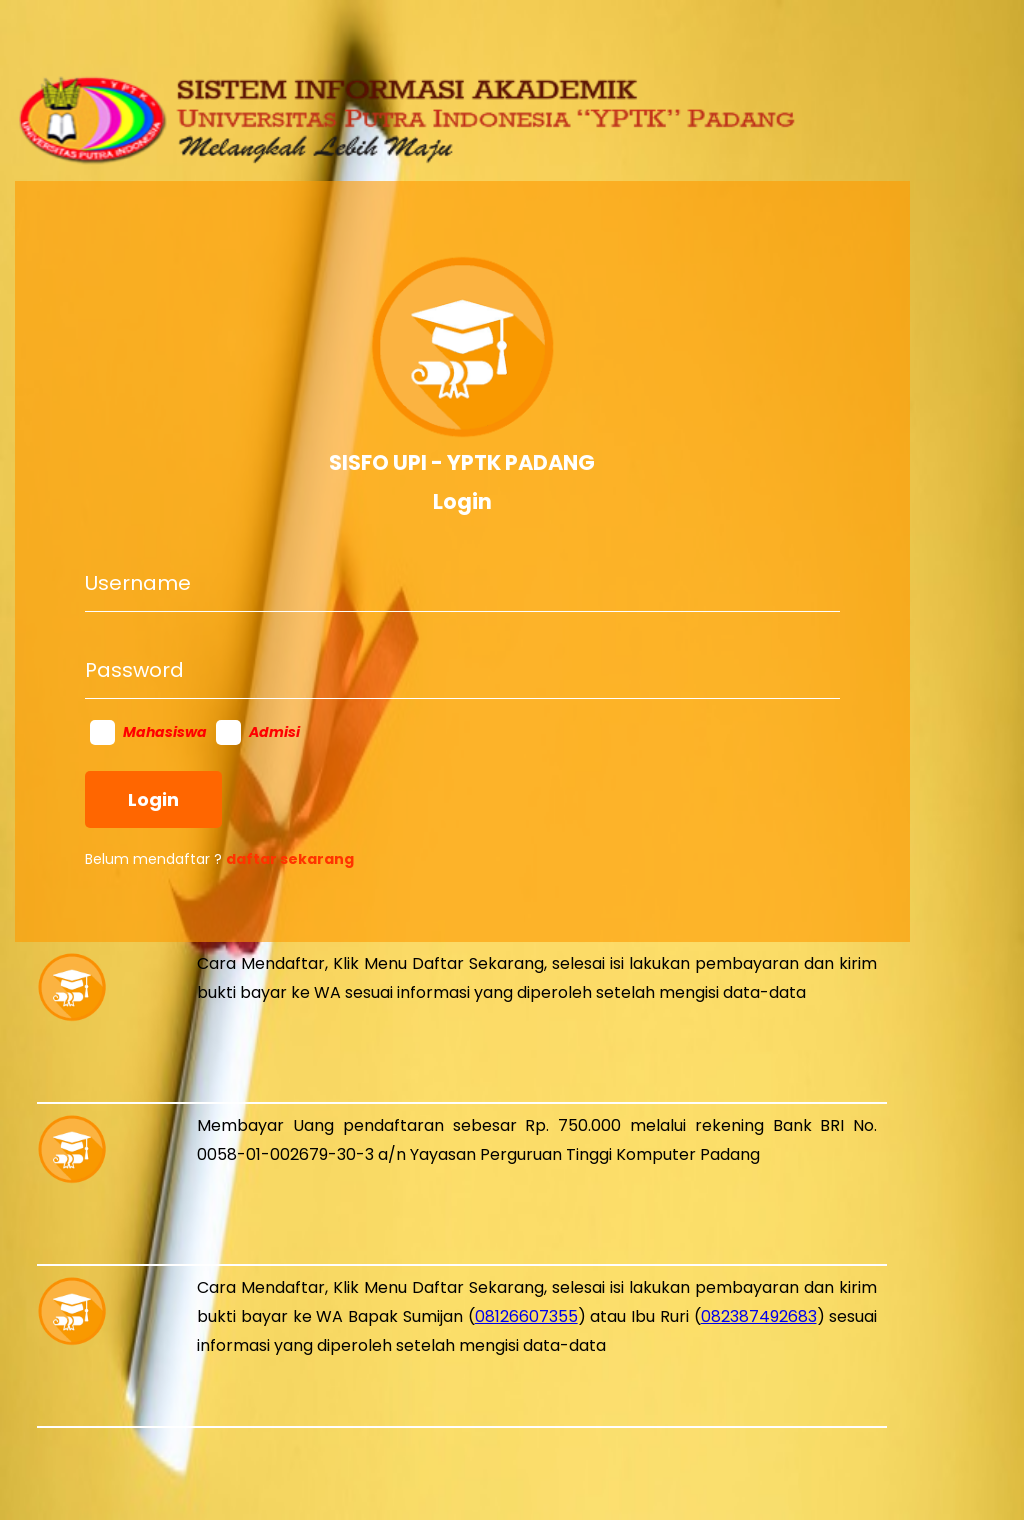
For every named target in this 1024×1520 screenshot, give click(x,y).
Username (138, 583)
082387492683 (759, 1316)
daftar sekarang (290, 859)
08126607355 (526, 1316)
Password (134, 670)
